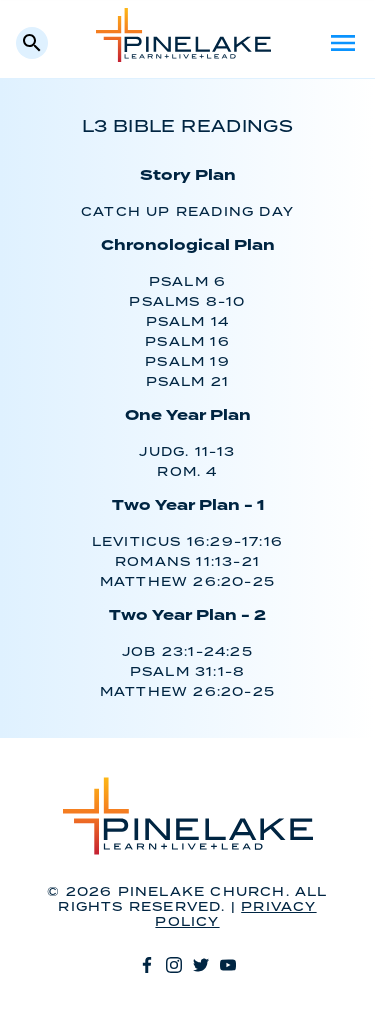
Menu (343, 43)
